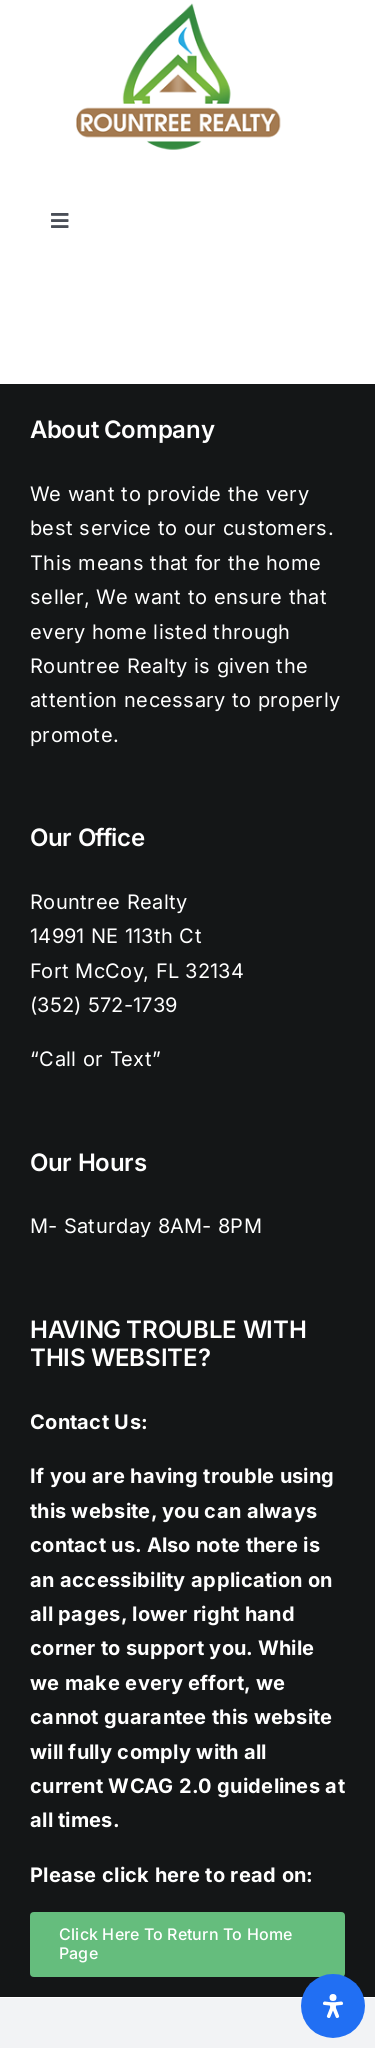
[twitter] (214, 189)
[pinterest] (294, 189)
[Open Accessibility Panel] (333, 2006)
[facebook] (173, 189)
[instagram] (254, 189)
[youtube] (335, 189)
